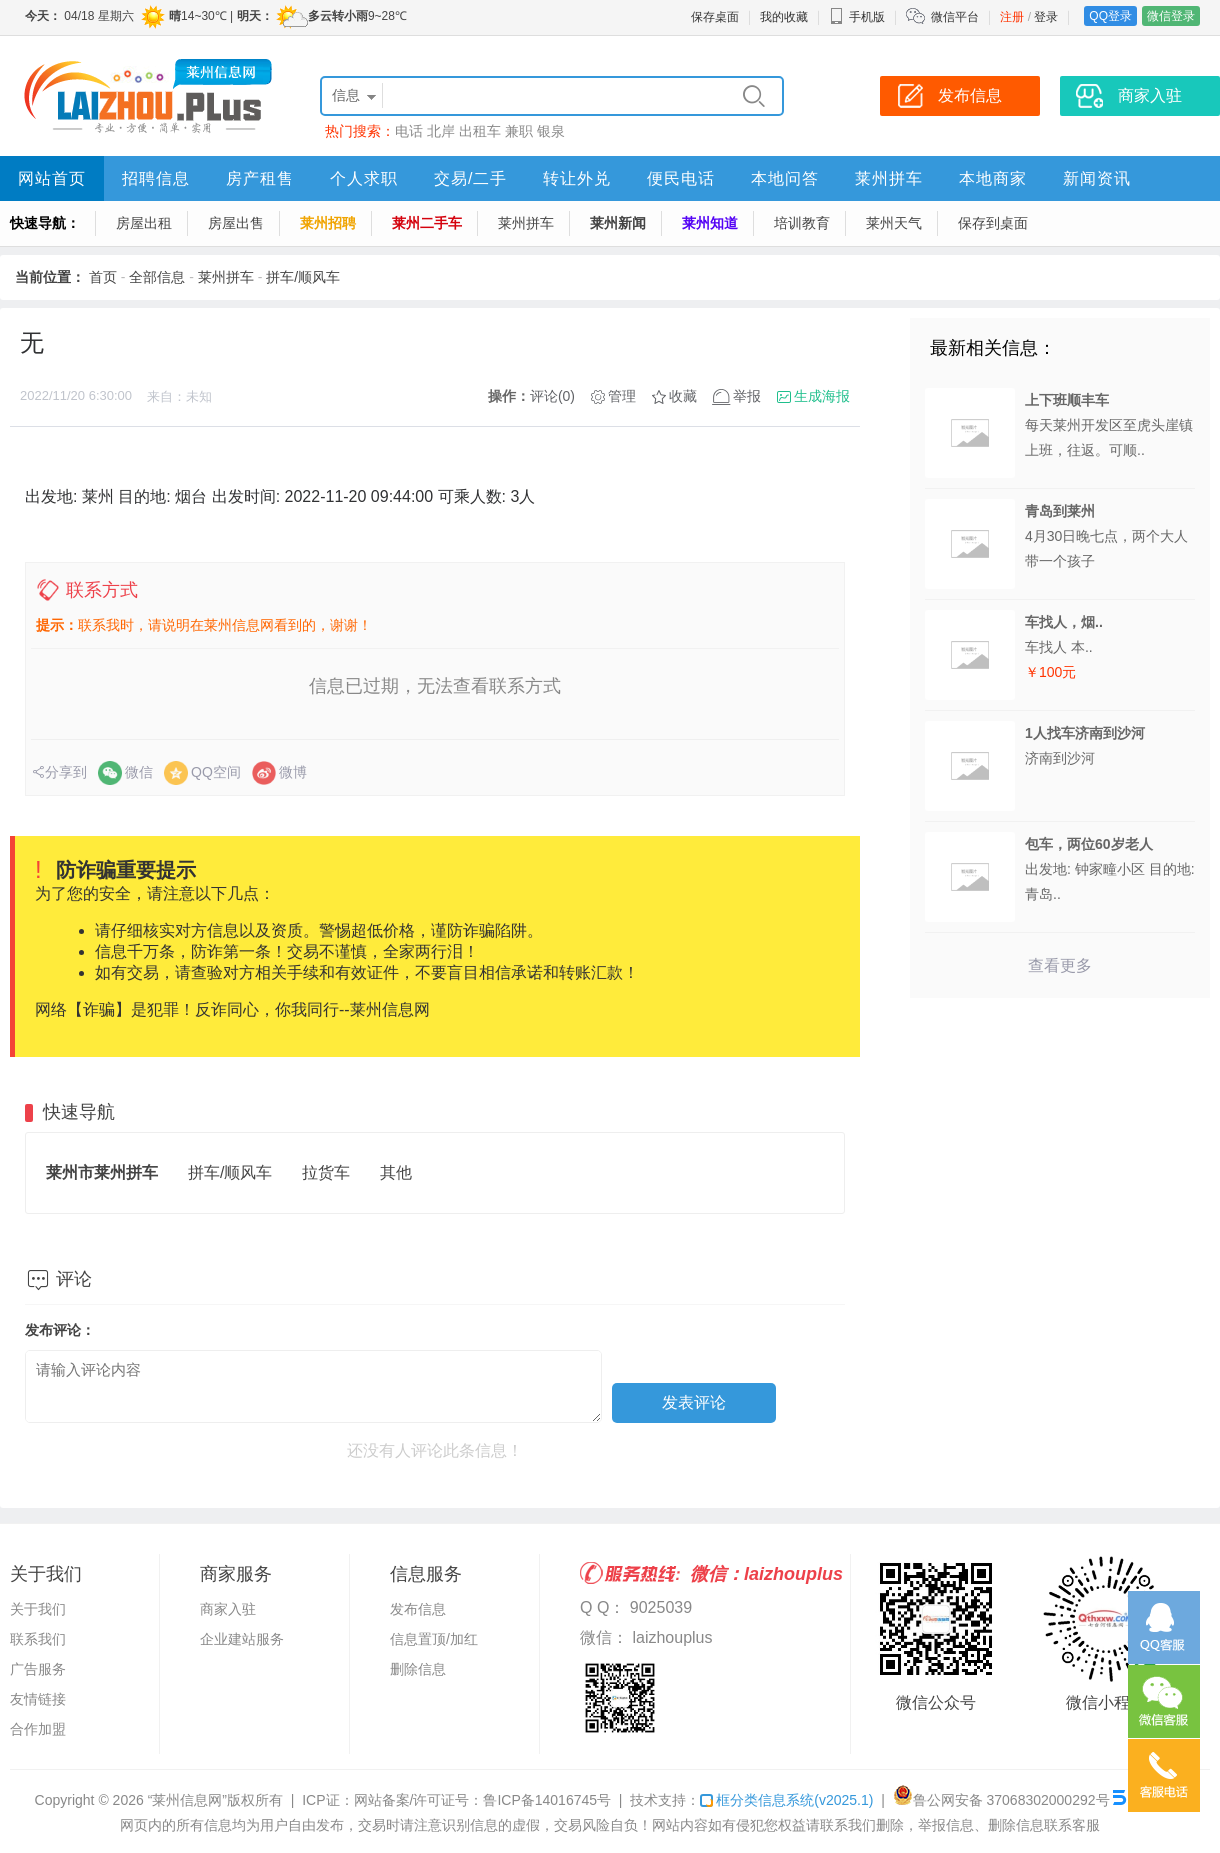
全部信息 (157, 277)
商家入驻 (228, 1609)
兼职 (519, 131)
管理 (622, 396)
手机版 (857, 17)
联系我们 (38, 1639)
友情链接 (38, 1699)
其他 (396, 1172)
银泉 (551, 131)
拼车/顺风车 (303, 277)
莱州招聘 (328, 223)
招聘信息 (156, 178)
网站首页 (52, 178)
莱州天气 (894, 223)
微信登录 (1171, 16)
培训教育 (802, 223)
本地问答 (785, 178)
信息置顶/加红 (434, 1639)
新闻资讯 (1097, 178)
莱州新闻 (618, 223)
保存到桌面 (993, 223)
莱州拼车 (889, 178)
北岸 (441, 131)
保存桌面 (715, 17)
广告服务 (38, 1669)
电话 (409, 131)
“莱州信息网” (187, 1800)
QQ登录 (1110, 16)
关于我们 (38, 1609)
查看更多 (1060, 965)
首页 (103, 277)
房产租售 (260, 178)
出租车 (480, 131)
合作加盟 (38, 1729)
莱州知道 (710, 223)
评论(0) (552, 396)
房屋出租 (144, 223)
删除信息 (418, 1669)
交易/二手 (470, 178)
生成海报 (822, 396)
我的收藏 (784, 17)
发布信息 (418, 1609)
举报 (747, 396)
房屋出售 (236, 223)
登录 (1046, 17)
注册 (1012, 17)
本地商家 (993, 178)
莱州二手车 (427, 223)
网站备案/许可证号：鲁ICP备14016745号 (483, 1800)
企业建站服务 (242, 1639)
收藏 (683, 396)
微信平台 (955, 17)
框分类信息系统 (786, 1800)
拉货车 (326, 1172)
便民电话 (681, 178)
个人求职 (364, 178)
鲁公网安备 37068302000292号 (1001, 1800)
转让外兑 (577, 178)
